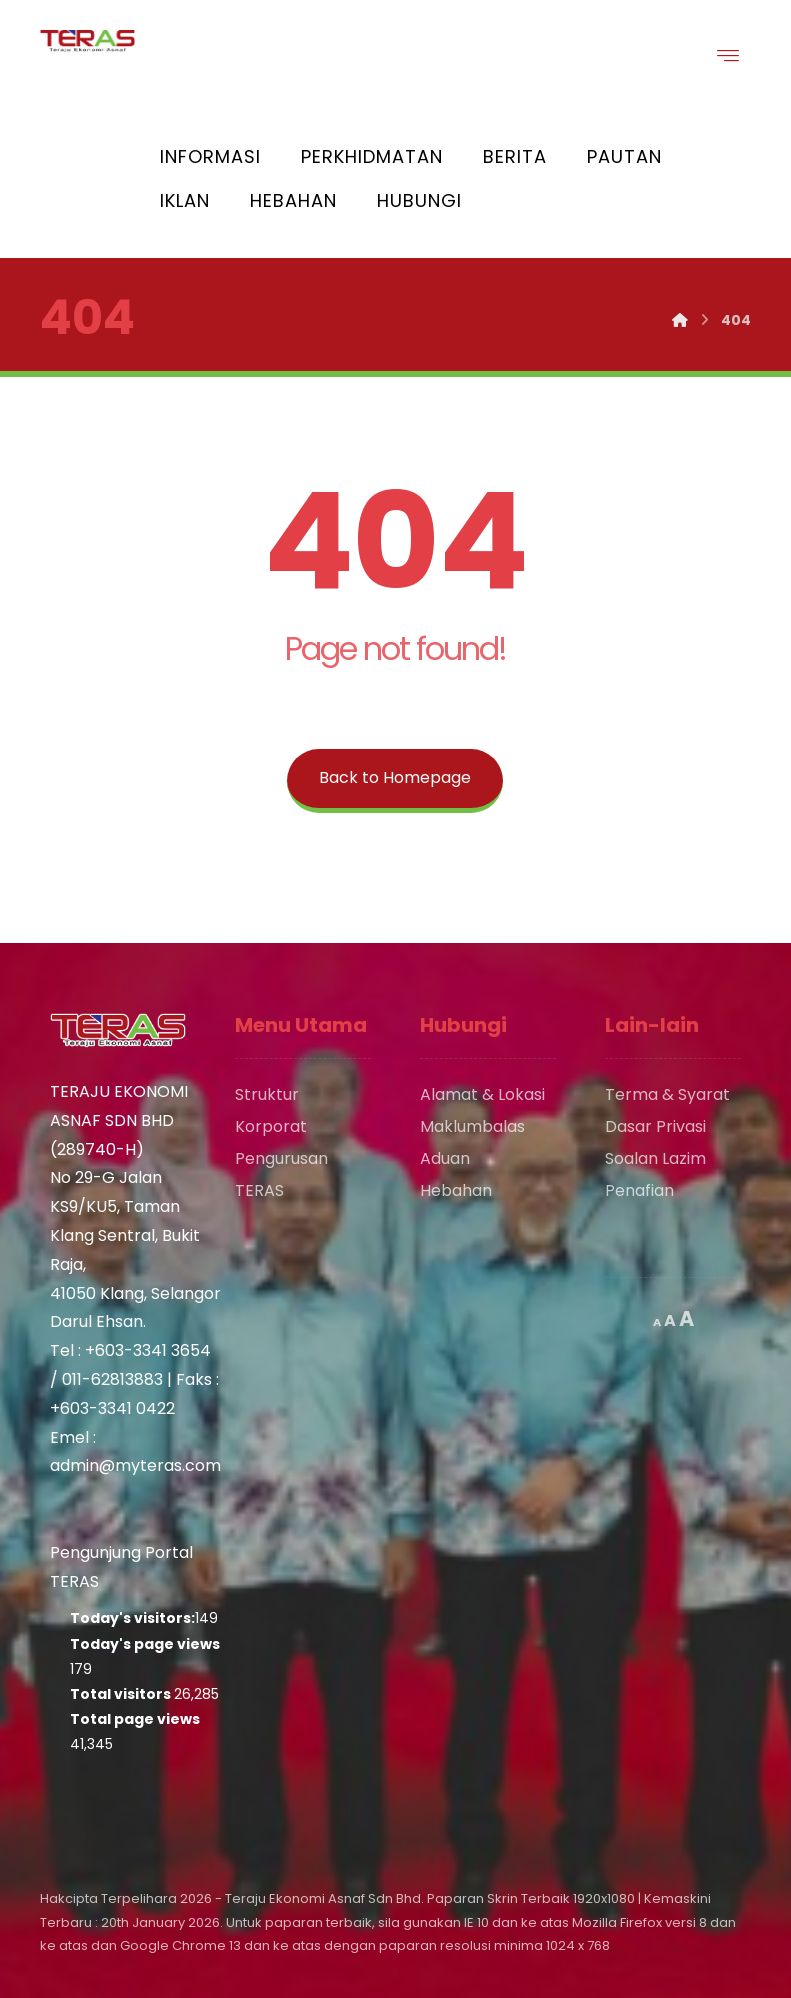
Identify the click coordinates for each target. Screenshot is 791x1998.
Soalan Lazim (655, 1158)
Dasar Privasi (655, 1126)
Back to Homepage (395, 777)
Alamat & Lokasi (482, 1094)
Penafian (639, 1190)
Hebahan (456, 1190)
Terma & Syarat (667, 1094)
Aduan (445, 1158)
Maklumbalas (472, 1126)
